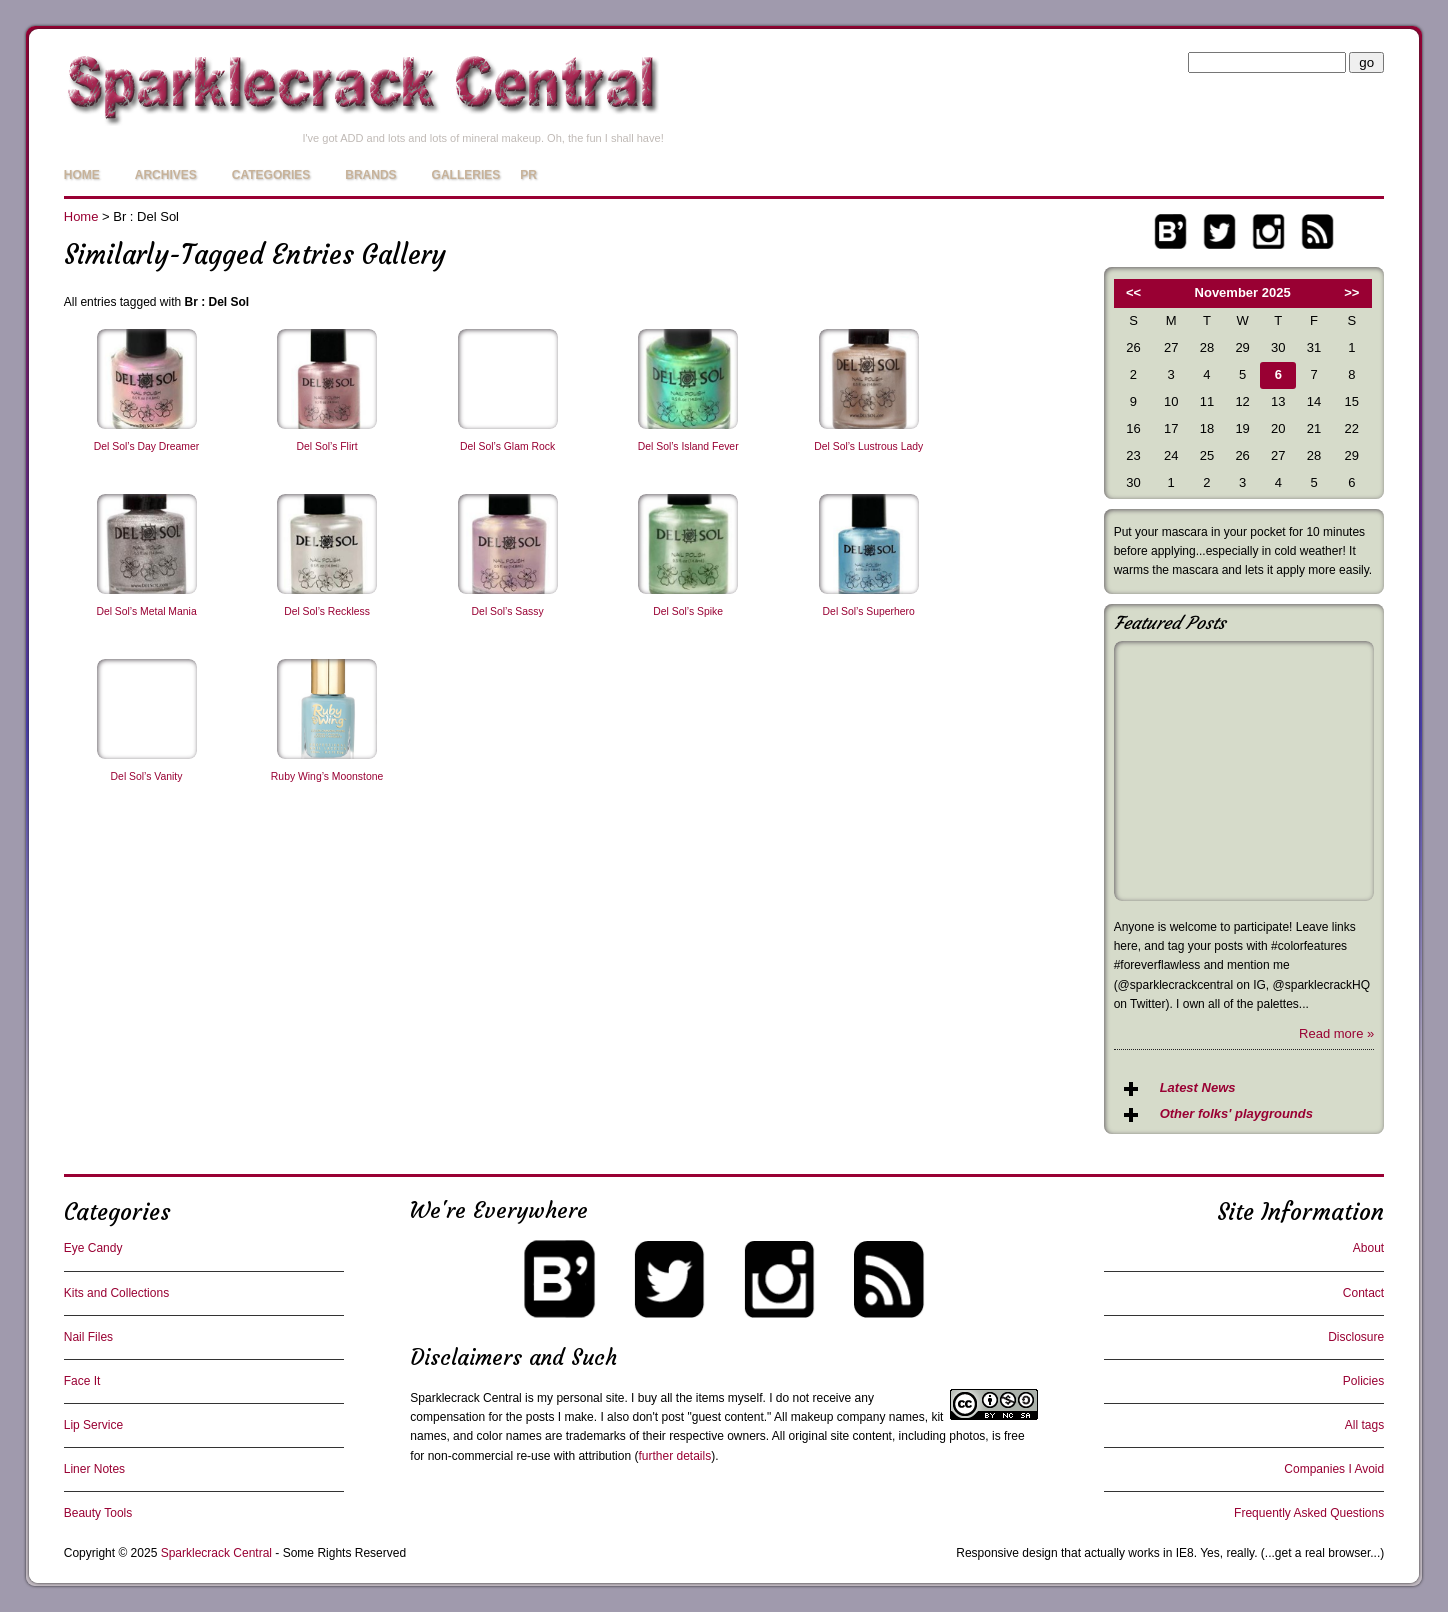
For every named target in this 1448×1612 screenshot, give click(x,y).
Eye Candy (93, 1248)
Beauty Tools (98, 1513)
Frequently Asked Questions (1309, 1513)
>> (1351, 292)
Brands (370, 175)
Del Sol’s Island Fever (688, 446)
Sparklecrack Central (465, 1398)
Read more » (1336, 1033)
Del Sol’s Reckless (327, 611)
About (1368, 1248)
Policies (1363, 1381)
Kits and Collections (116, 1293)
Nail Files (88, 1337)
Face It (82, 1381)
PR (528, 175)
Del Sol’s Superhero (869, 611)
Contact (1363, 1293)
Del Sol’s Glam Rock (507, 446)
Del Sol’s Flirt (327, 446)
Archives (166, 175)
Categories (271, 175)
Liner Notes (94, 1469)
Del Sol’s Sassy (508, 611)
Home (82, 175)
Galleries (466, 175)
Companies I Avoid (1334, 1469)
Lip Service (93, 1425)
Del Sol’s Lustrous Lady (868, 446)
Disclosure (1356, 1337)
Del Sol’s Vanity (147, 776)
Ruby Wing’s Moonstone (327, 776)
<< (1133, 292)
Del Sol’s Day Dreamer (146, 446)
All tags (1364, 1425)
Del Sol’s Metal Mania (146, 611)
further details (674, 1456)
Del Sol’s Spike (688, 611)
